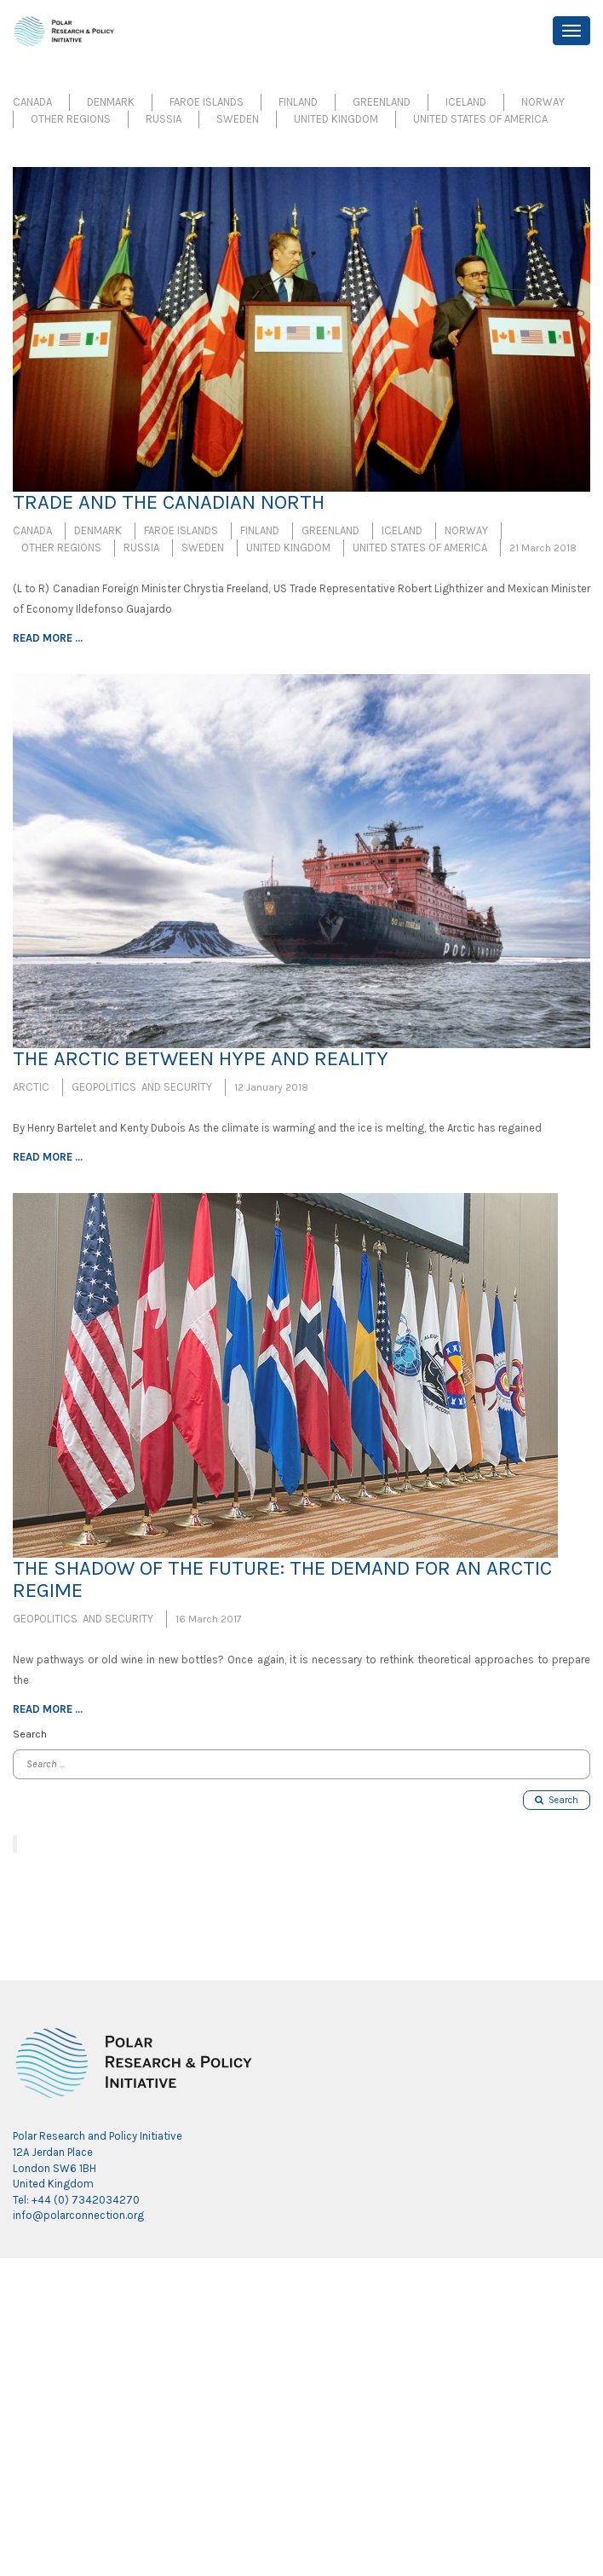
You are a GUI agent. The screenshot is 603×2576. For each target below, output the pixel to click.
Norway (543, 101)
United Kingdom (336, 118)
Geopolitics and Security (142, 1087)
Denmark (111, 101)
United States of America (480, 118)
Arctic (31, 1087)
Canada (32, 101)
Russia (163, 118)
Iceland (465, 101)
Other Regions (71, 118)
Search (556, 1800)
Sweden (237, 118)
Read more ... (48, 637)
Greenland (382, 101)
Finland (298, 101)
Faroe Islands (206, 101)
